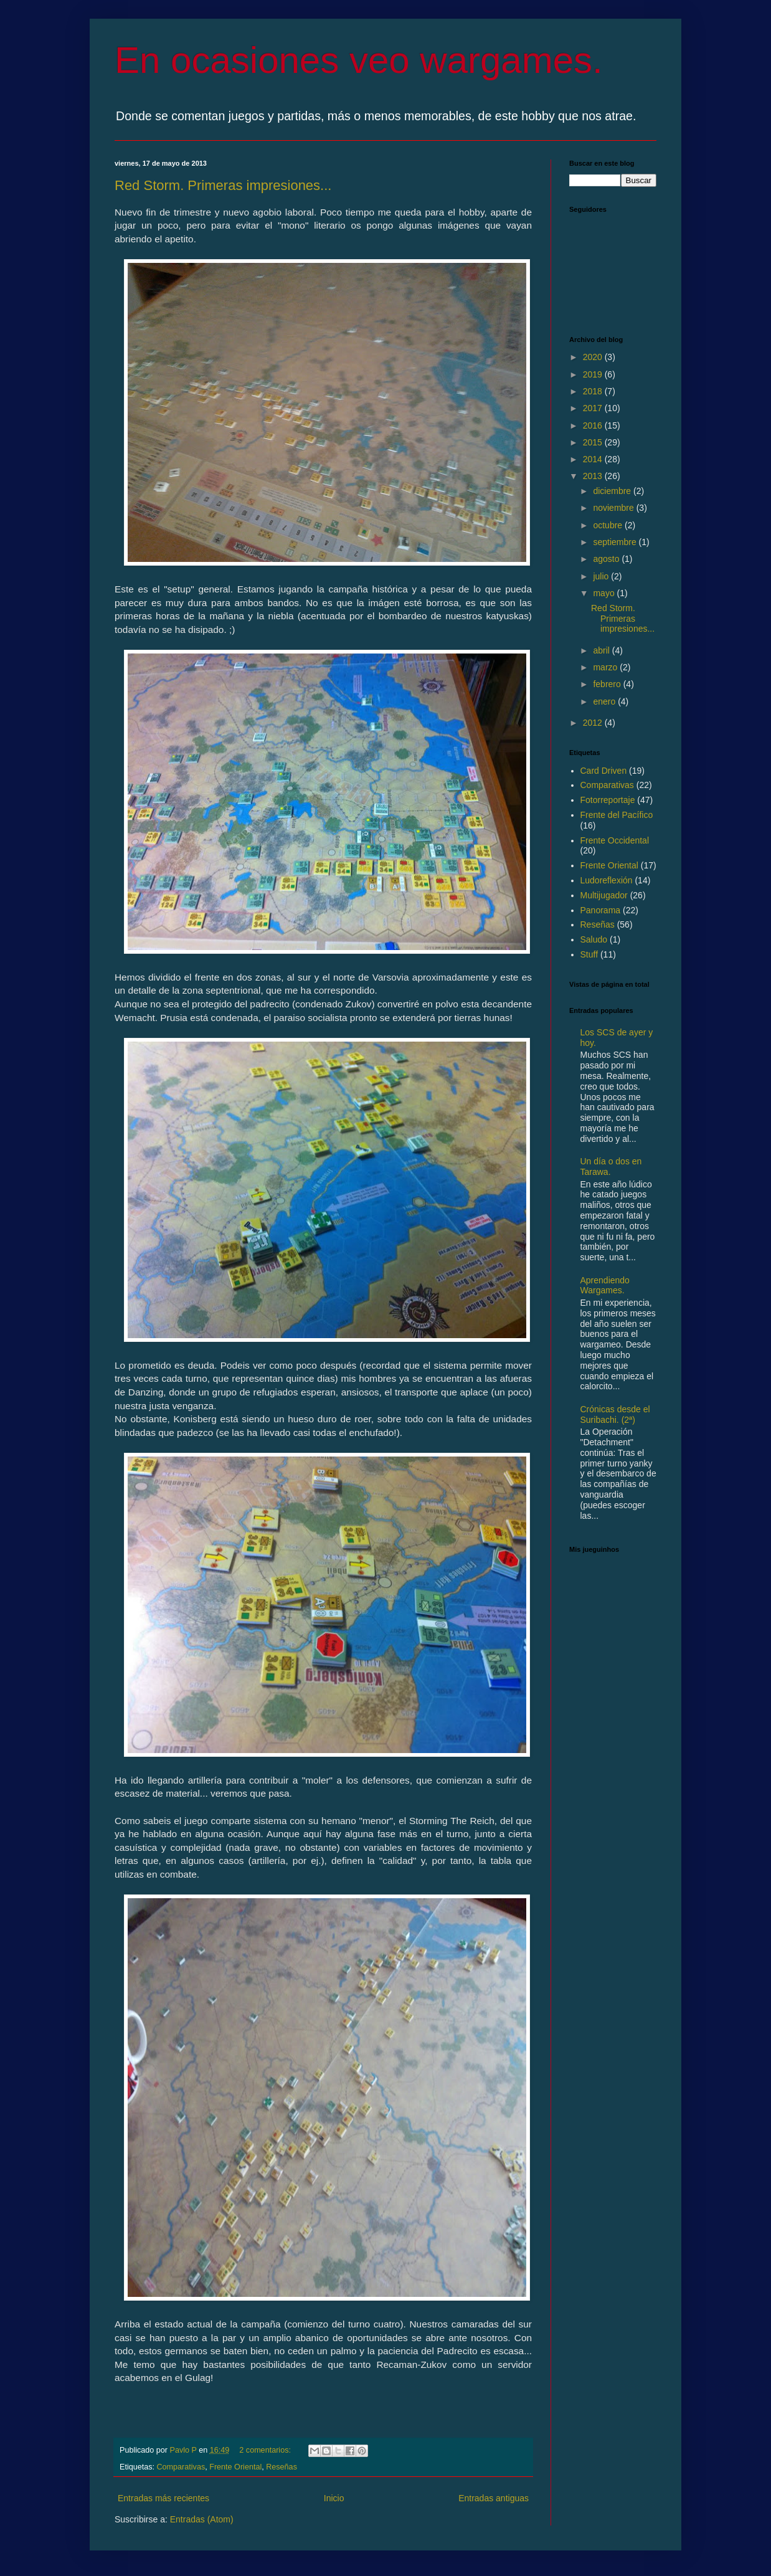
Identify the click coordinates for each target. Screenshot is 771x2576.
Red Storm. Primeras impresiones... (223, 185)
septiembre (615, 542)
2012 (594, 723)
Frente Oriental (235, 2467)
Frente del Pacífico (616, 815)
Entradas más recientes (163, 2498)
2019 (594, 374)
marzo (606, 667)
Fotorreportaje (607, 800)
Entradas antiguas (493, 2498)
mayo (605, 593)
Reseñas (281, 2467)
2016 (594, 425)
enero (605, 701)
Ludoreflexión (606, 880)
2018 (594, 391)
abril (602, 650)
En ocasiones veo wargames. (359, 60)
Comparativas (181, 2467)
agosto (607, 559)
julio (602, 576)
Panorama (600, 910)
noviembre (614, 508)
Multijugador (604, 895)
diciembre (613, 491)
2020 (594, 357)
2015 (594, 442)
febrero (608, 684)
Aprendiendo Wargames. (605, 1285)
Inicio (334, 2498)
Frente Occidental (615, 840)
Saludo (594, 939)
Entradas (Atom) (202, 2519)
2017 (594, 408)
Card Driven (603, 771)
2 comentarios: (266, 2450)
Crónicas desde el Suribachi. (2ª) (615, 1414)
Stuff (589, 954)
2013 (594, 476)
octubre (609, 525)
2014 (594, 459)
